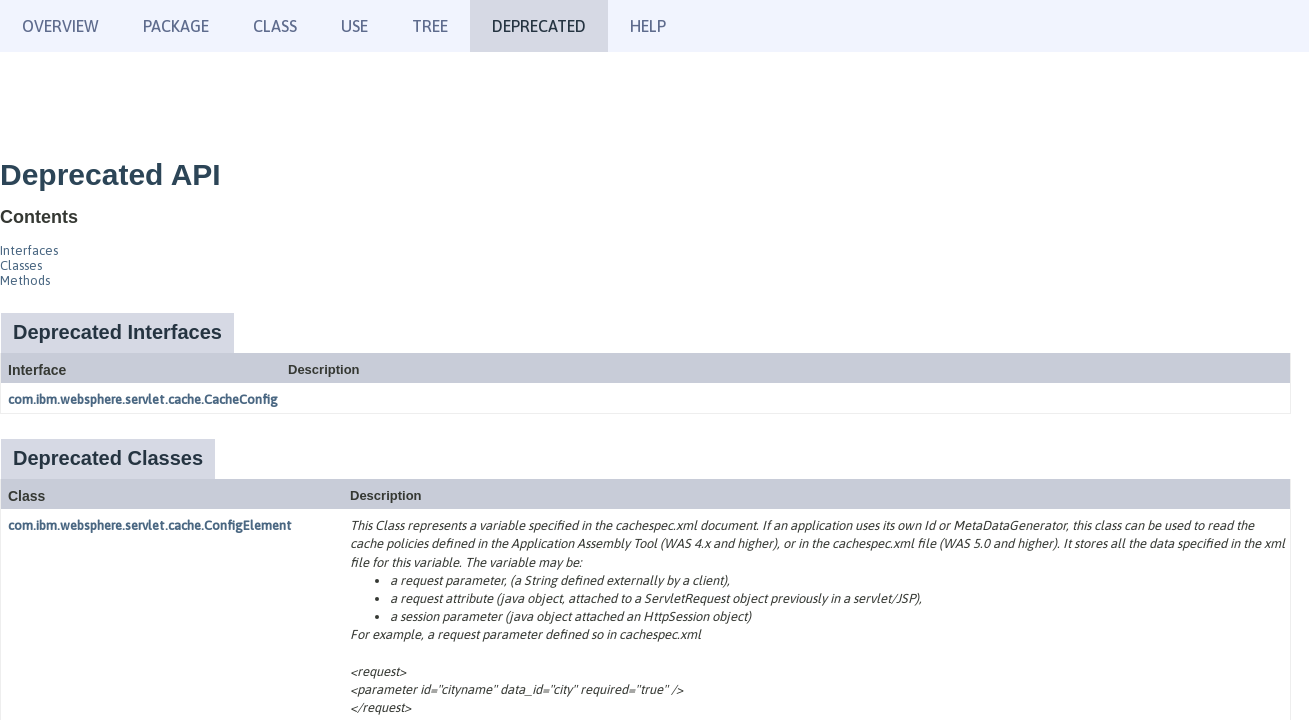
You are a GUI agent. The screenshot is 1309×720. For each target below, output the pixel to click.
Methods (25, 280)
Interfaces (29, 250)
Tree (430, 26)
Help (648, 26)
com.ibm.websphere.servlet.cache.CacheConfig (143, 399)
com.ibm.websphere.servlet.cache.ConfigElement (150, 525)
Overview (60, 26)
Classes (21, 265)
